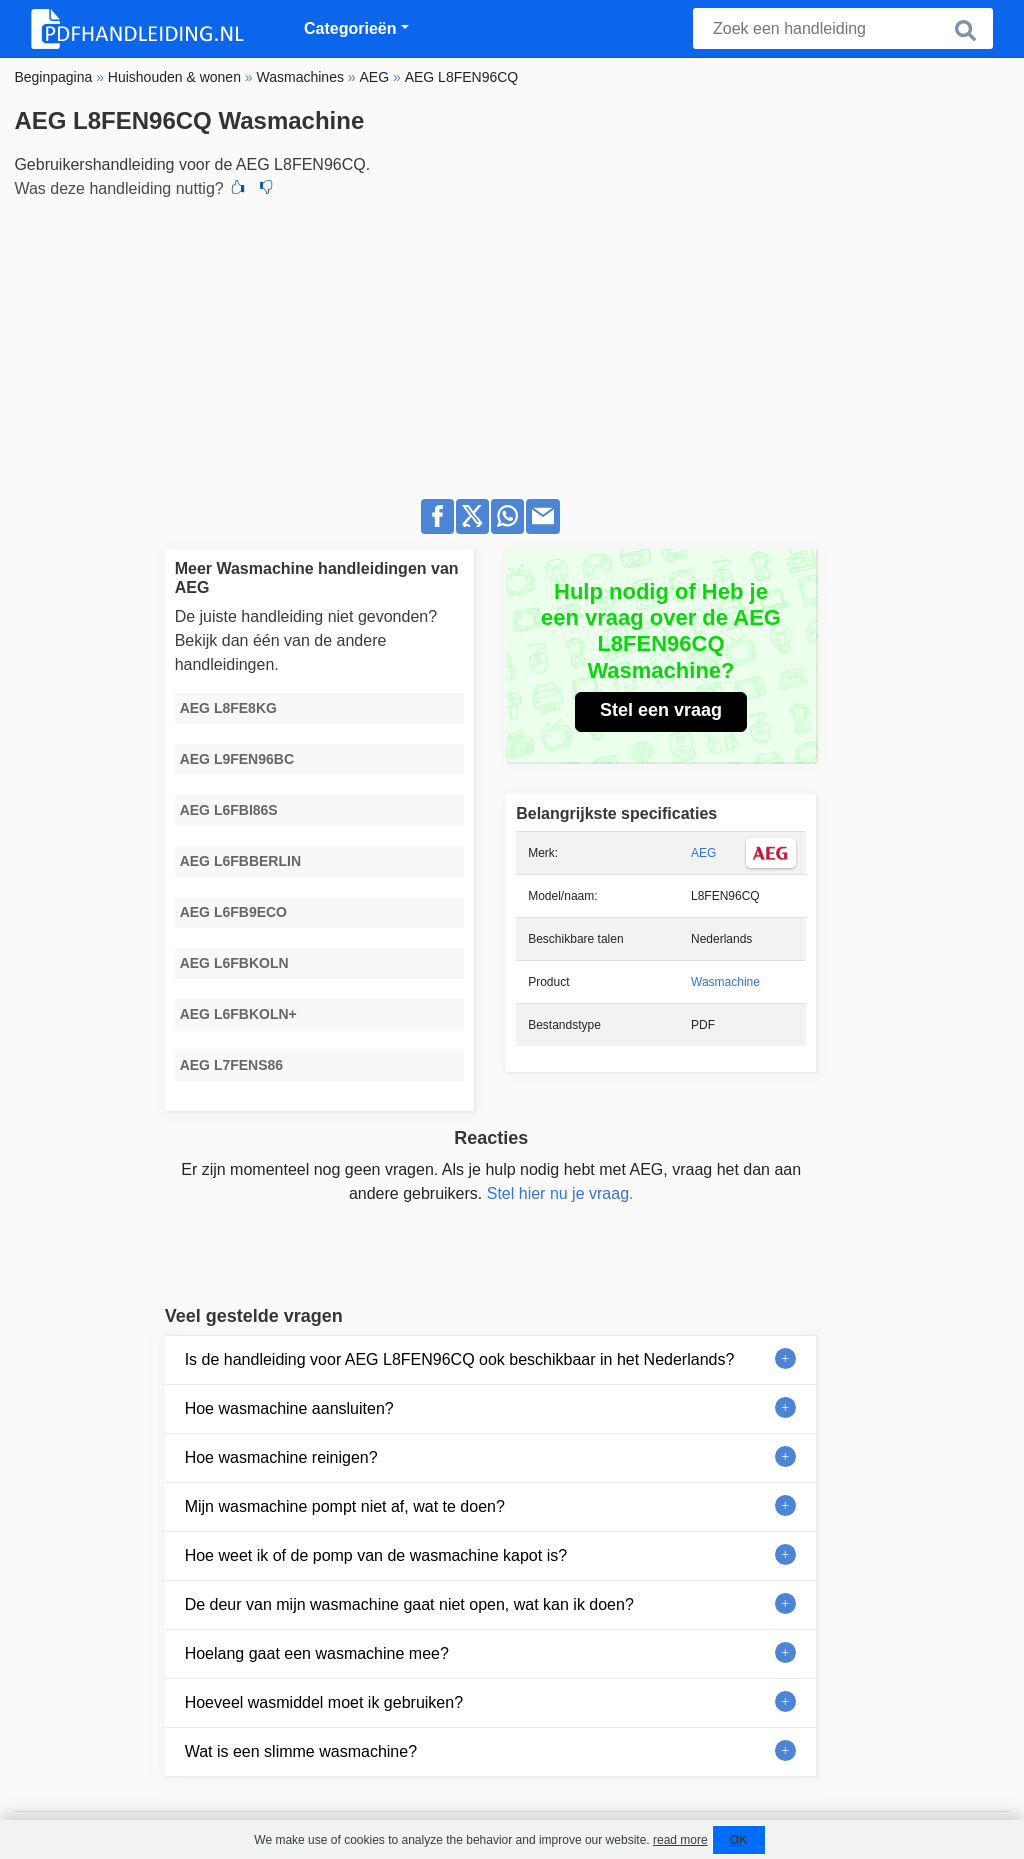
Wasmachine (725, 982)
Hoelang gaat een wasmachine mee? (317, 1653)
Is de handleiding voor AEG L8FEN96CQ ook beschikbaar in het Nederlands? (460, 1359)
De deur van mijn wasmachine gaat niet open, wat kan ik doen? (409, 1604)
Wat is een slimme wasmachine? (301, 1751)
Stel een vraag (661, 710)
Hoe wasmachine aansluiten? (289, 1408)
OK (739, 1840)
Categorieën (350, 28)
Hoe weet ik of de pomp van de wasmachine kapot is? (376, 1555)
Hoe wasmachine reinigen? (281, 1457)
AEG (703, 853)
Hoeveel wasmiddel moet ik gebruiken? (324, 1702)
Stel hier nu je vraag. (560, 1193)
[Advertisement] (511, 343)
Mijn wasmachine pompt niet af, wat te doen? (345, 1506)
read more (680, 1840)
